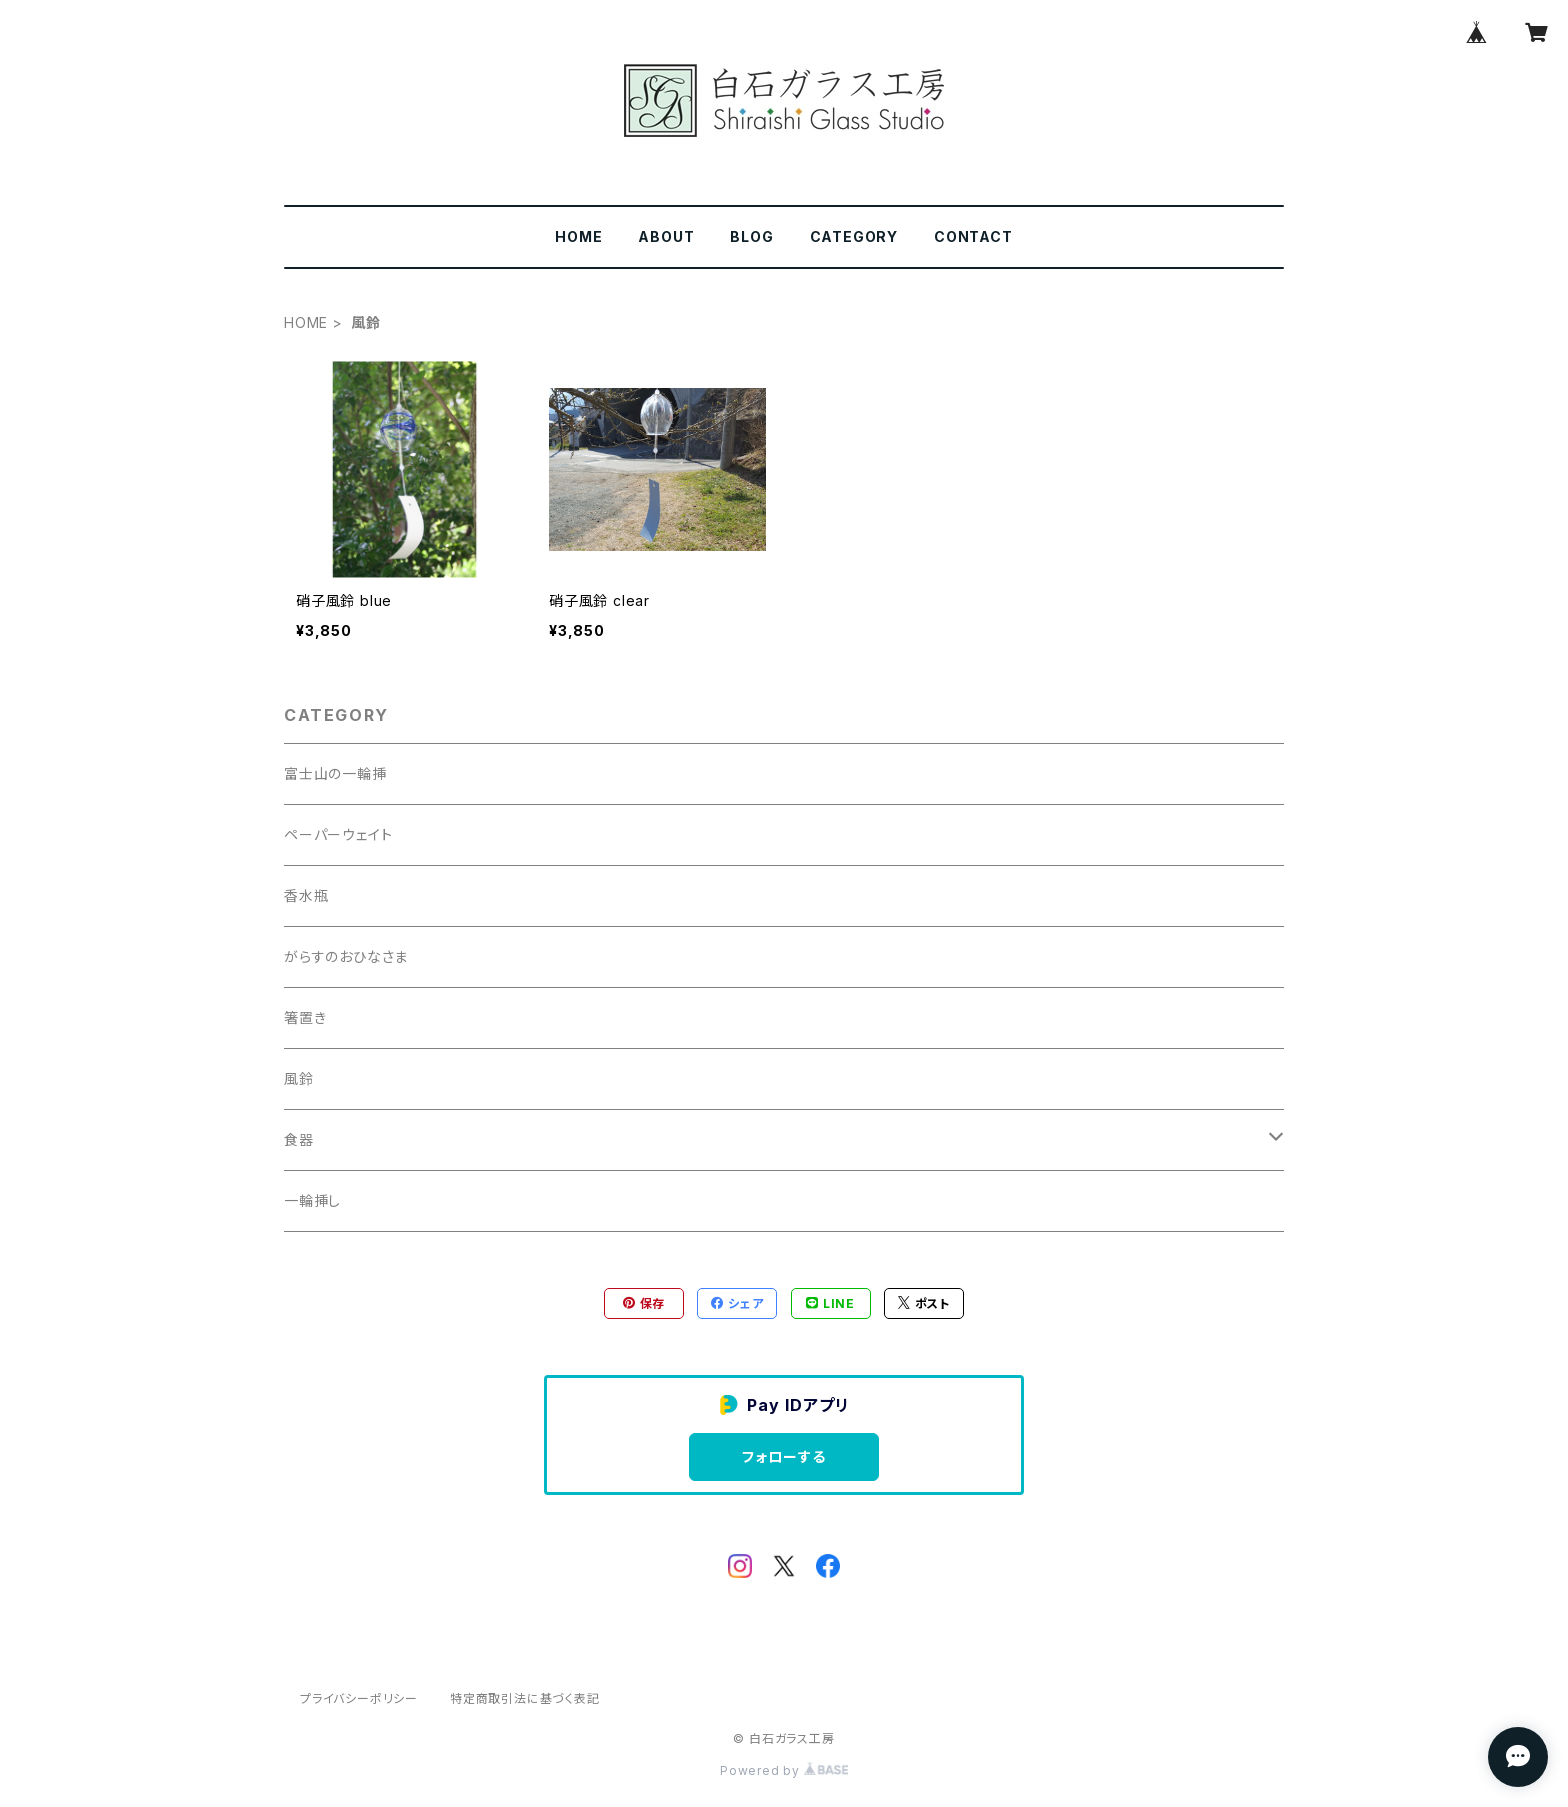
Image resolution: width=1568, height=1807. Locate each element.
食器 (299, 1139)
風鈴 (299, 1078)
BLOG (751, 236)
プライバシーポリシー (359, 1698)
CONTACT (973, 236)
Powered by (784, 1770)
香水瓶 (306, 895)
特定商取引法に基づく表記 (525, 1698)
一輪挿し (312, 1200)
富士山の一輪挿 (335, 773)
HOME (578, 236)
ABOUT (666, 236)
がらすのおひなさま (346, 956)
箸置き (305, 1017)
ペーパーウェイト (338, 834)
